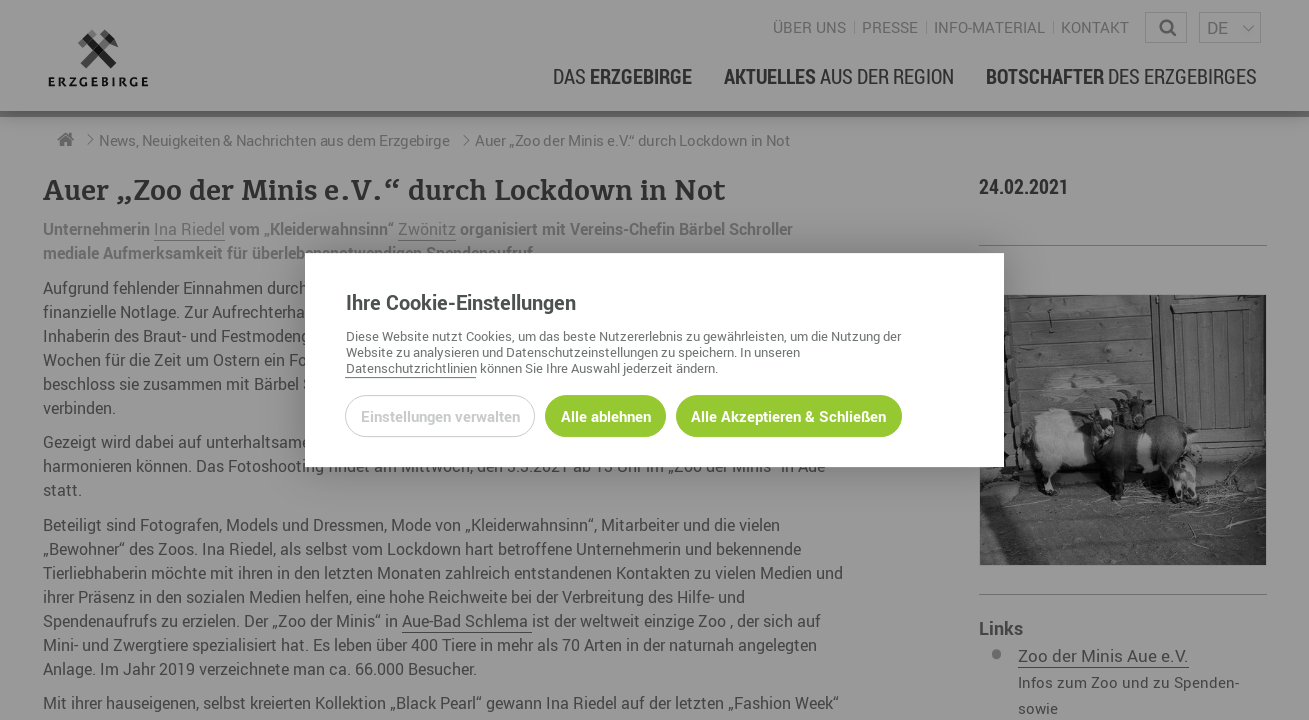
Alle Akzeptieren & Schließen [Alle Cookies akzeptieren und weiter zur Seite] (788, 416)
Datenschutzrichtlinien (411, 368)
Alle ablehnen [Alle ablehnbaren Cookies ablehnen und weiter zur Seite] (606, 416)
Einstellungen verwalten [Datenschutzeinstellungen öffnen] (440, 416)
